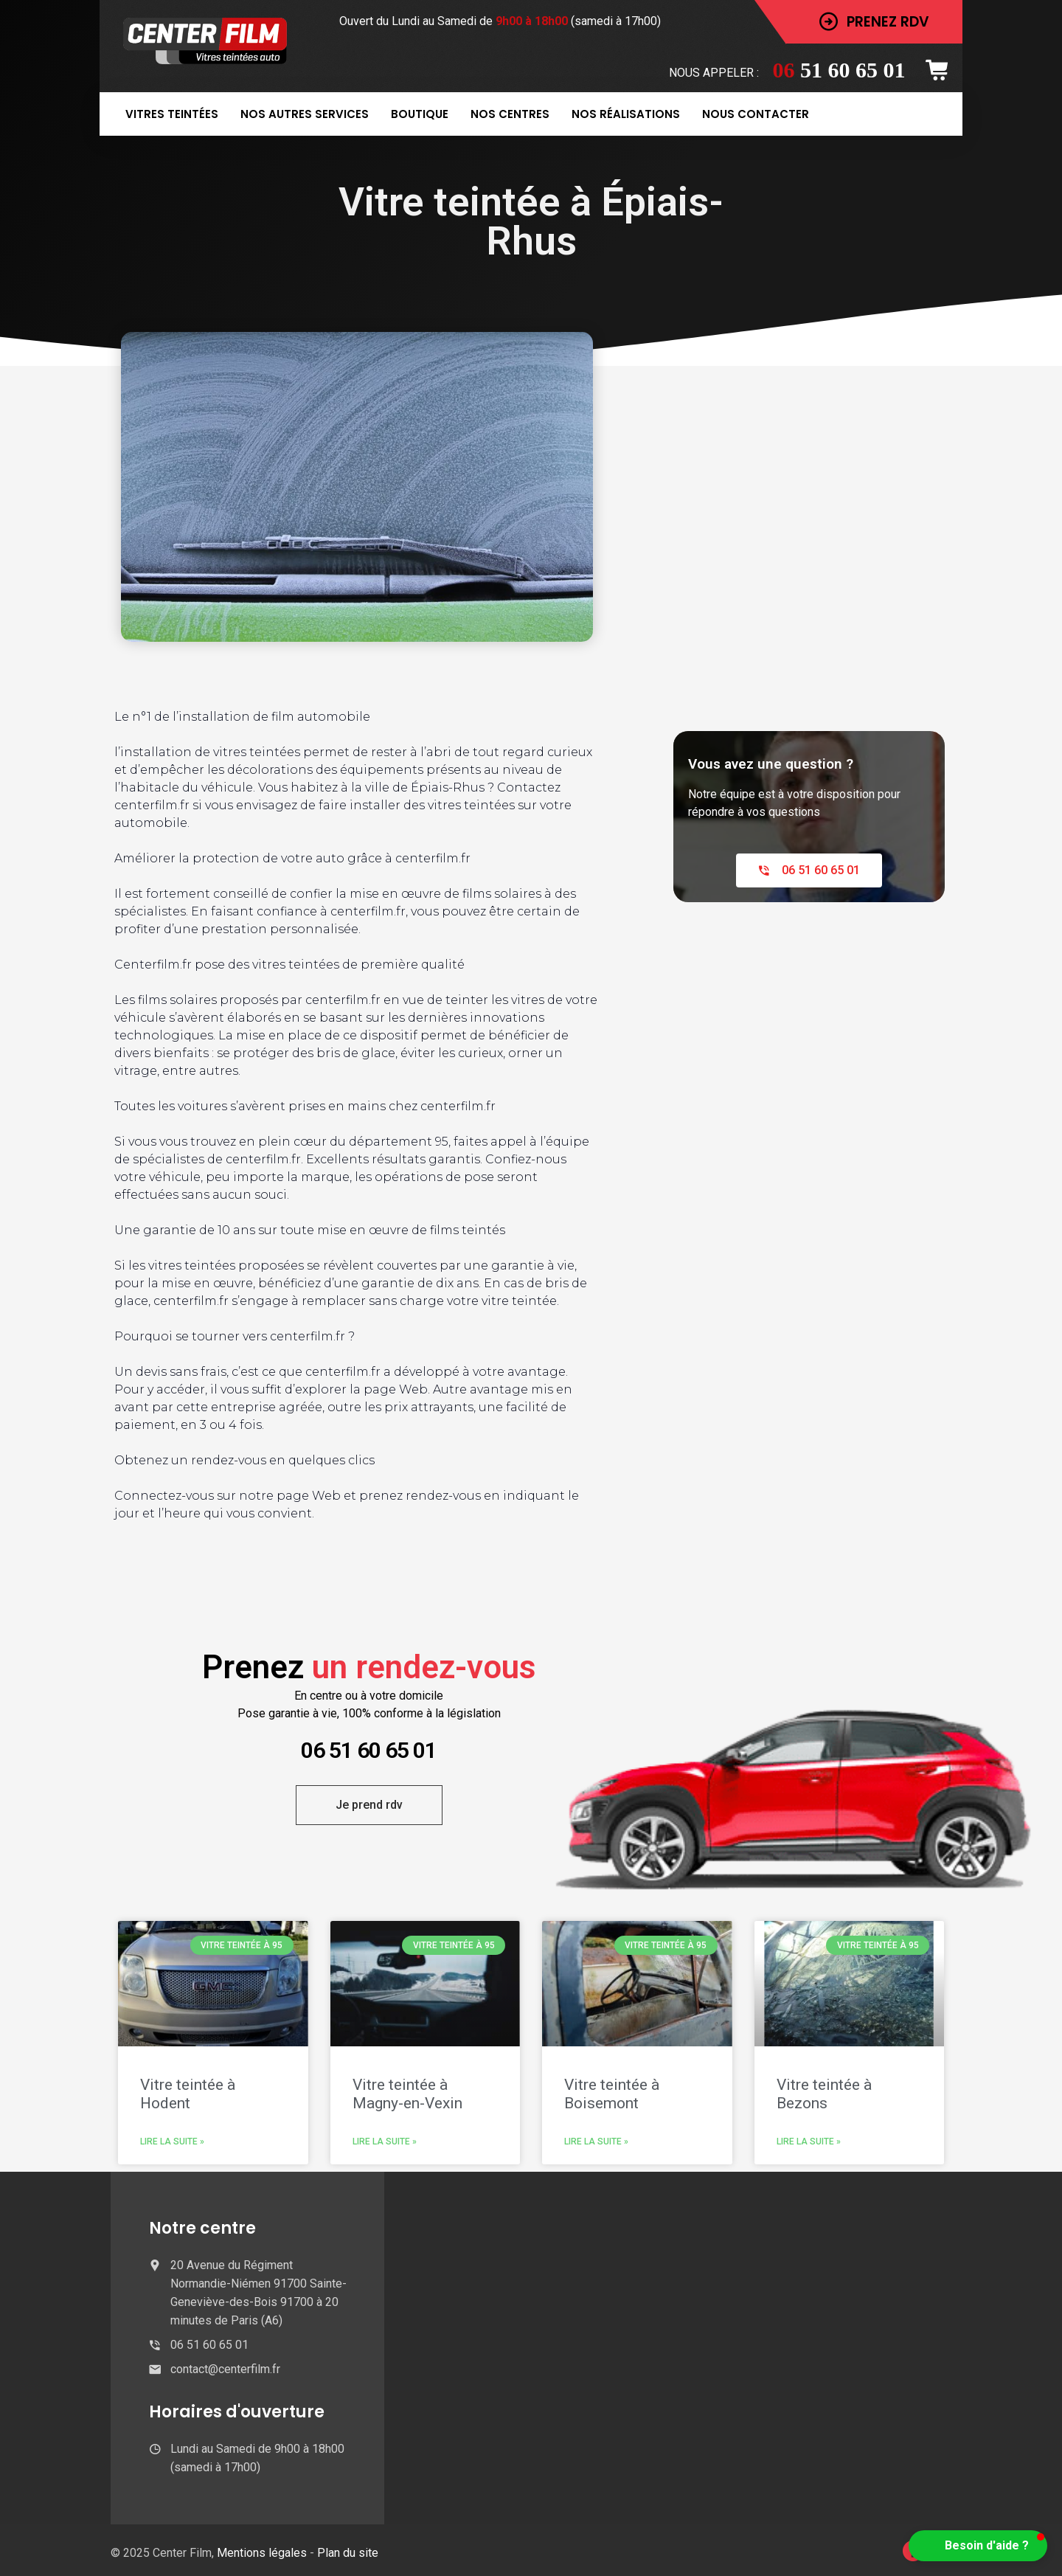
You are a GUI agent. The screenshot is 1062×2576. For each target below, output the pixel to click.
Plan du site (347, 2553)
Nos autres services (304, 114)
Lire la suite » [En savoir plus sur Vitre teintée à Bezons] (809, 2141)
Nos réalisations (626, 114)
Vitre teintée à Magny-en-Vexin (407, 2094)
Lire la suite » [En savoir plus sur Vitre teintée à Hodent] (172, 2141)
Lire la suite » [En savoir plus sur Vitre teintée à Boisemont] (596, 2141)
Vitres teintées (171, 114)
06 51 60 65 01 (369, 1750)
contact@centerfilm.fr (225, 2369)
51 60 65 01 (839, 70)
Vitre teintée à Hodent (187, 2094)
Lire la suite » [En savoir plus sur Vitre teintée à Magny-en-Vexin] (385, 2141)
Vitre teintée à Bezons (824, 2094)
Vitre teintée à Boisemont (611, 2094)
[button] (978, 2545)
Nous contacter (755, 114)
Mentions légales (263, 2553)
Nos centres (510, 114)
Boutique (419, 114)
